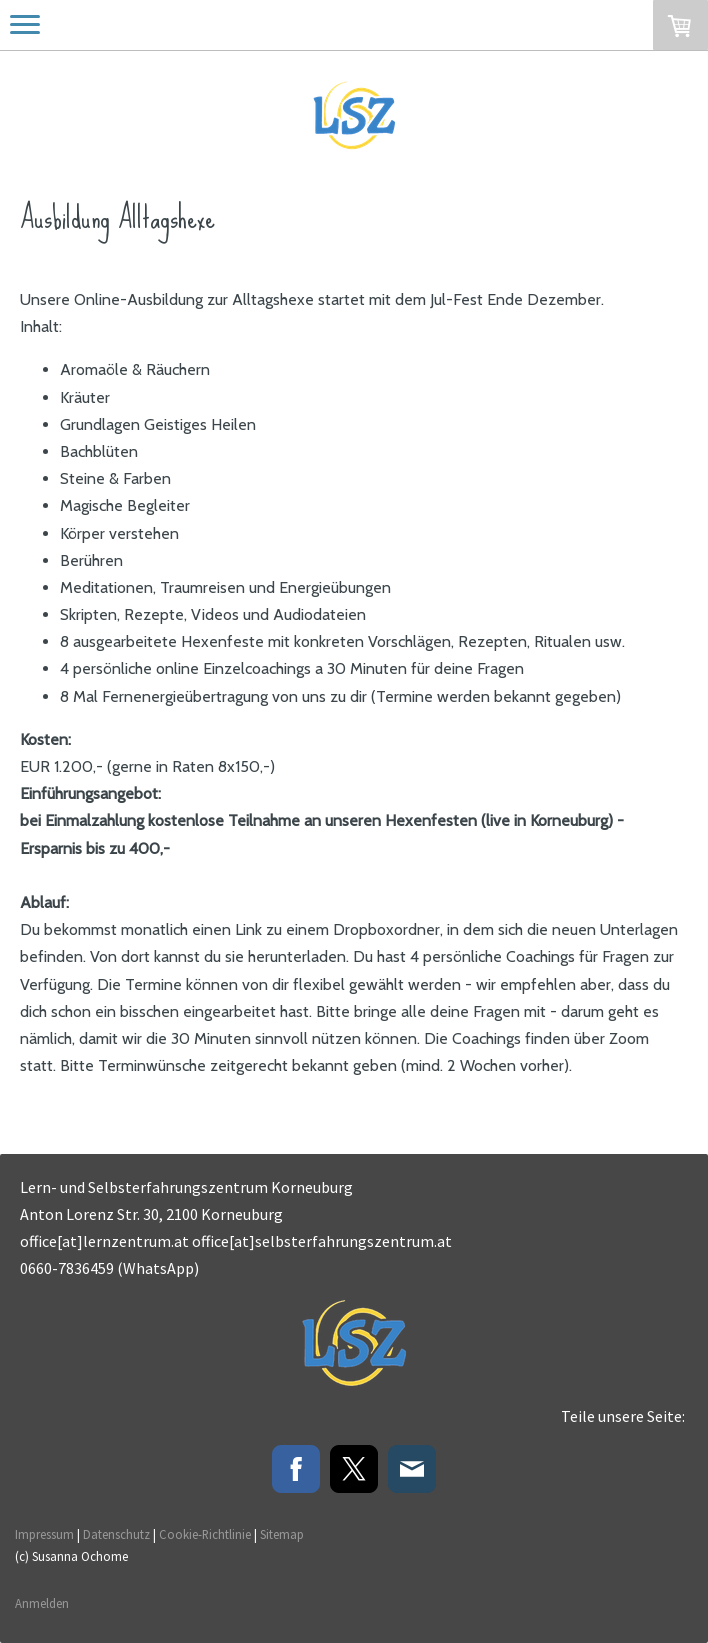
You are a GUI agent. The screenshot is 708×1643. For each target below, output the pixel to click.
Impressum (44, 1534)
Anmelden (42, 1603)
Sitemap (282, 1534)
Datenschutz (116, 1534)
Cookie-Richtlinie (205, 1534)
